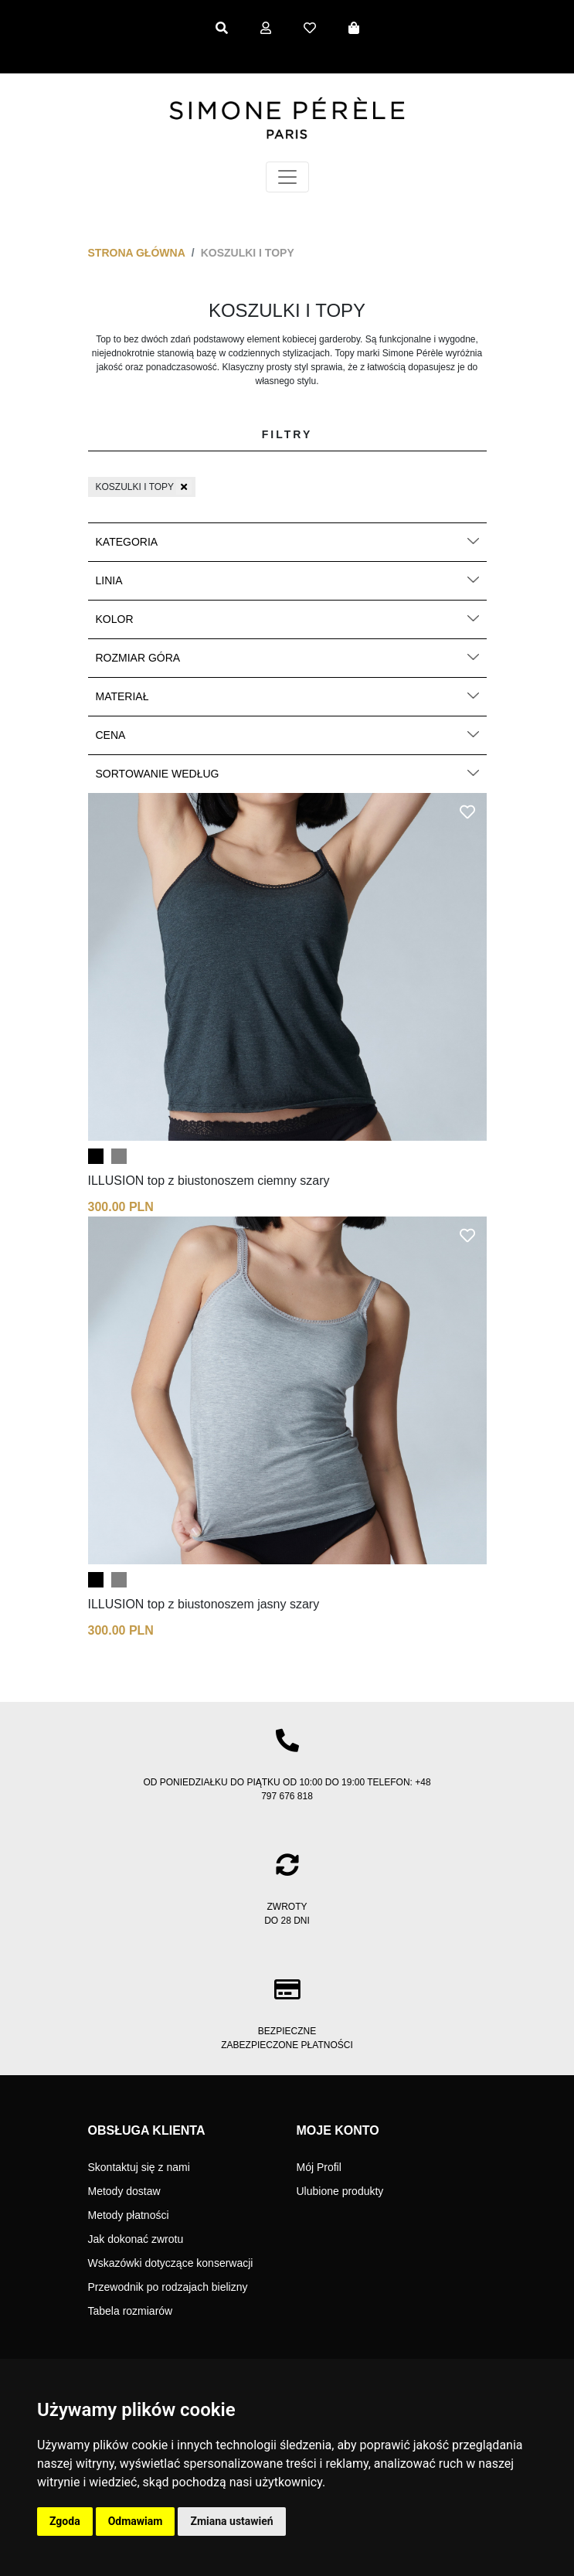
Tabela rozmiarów (130, 2311)
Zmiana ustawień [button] (231, 2521)
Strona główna (136, 253)
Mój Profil (319, 2167)
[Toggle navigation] (287, 177)
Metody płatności (128, 2215)
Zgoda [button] (64, 2521)
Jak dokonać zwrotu (136, 2239)
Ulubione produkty (340, 2191)
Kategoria (287, 542)
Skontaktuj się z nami (139, 2167)
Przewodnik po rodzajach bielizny (168, 2287)
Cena (287, 735)
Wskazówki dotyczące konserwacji (170, 2263)
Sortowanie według (287, 773)
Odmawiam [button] (135, 2521)
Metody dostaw (124, 2191)
